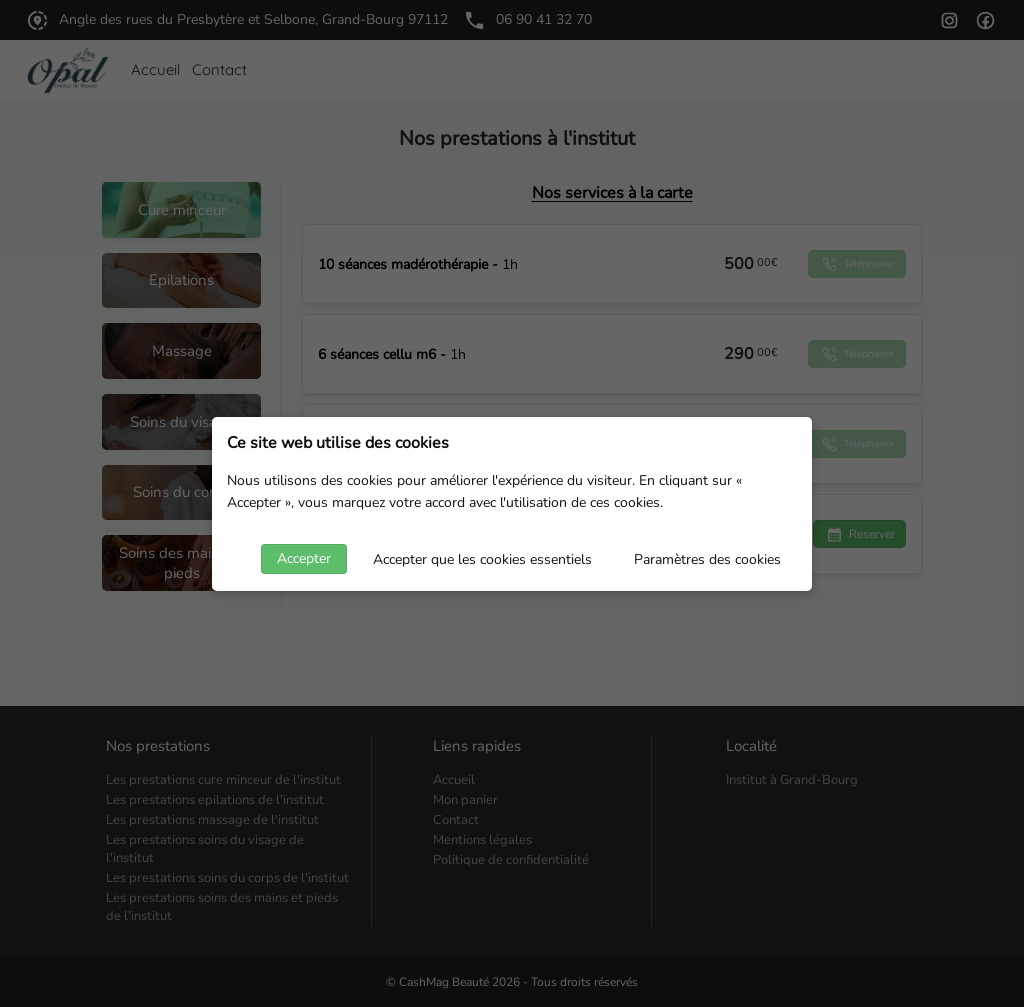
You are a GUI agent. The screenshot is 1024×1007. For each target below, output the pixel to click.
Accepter (304, 558)
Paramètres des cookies (707, 559)
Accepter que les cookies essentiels (482, 559)
